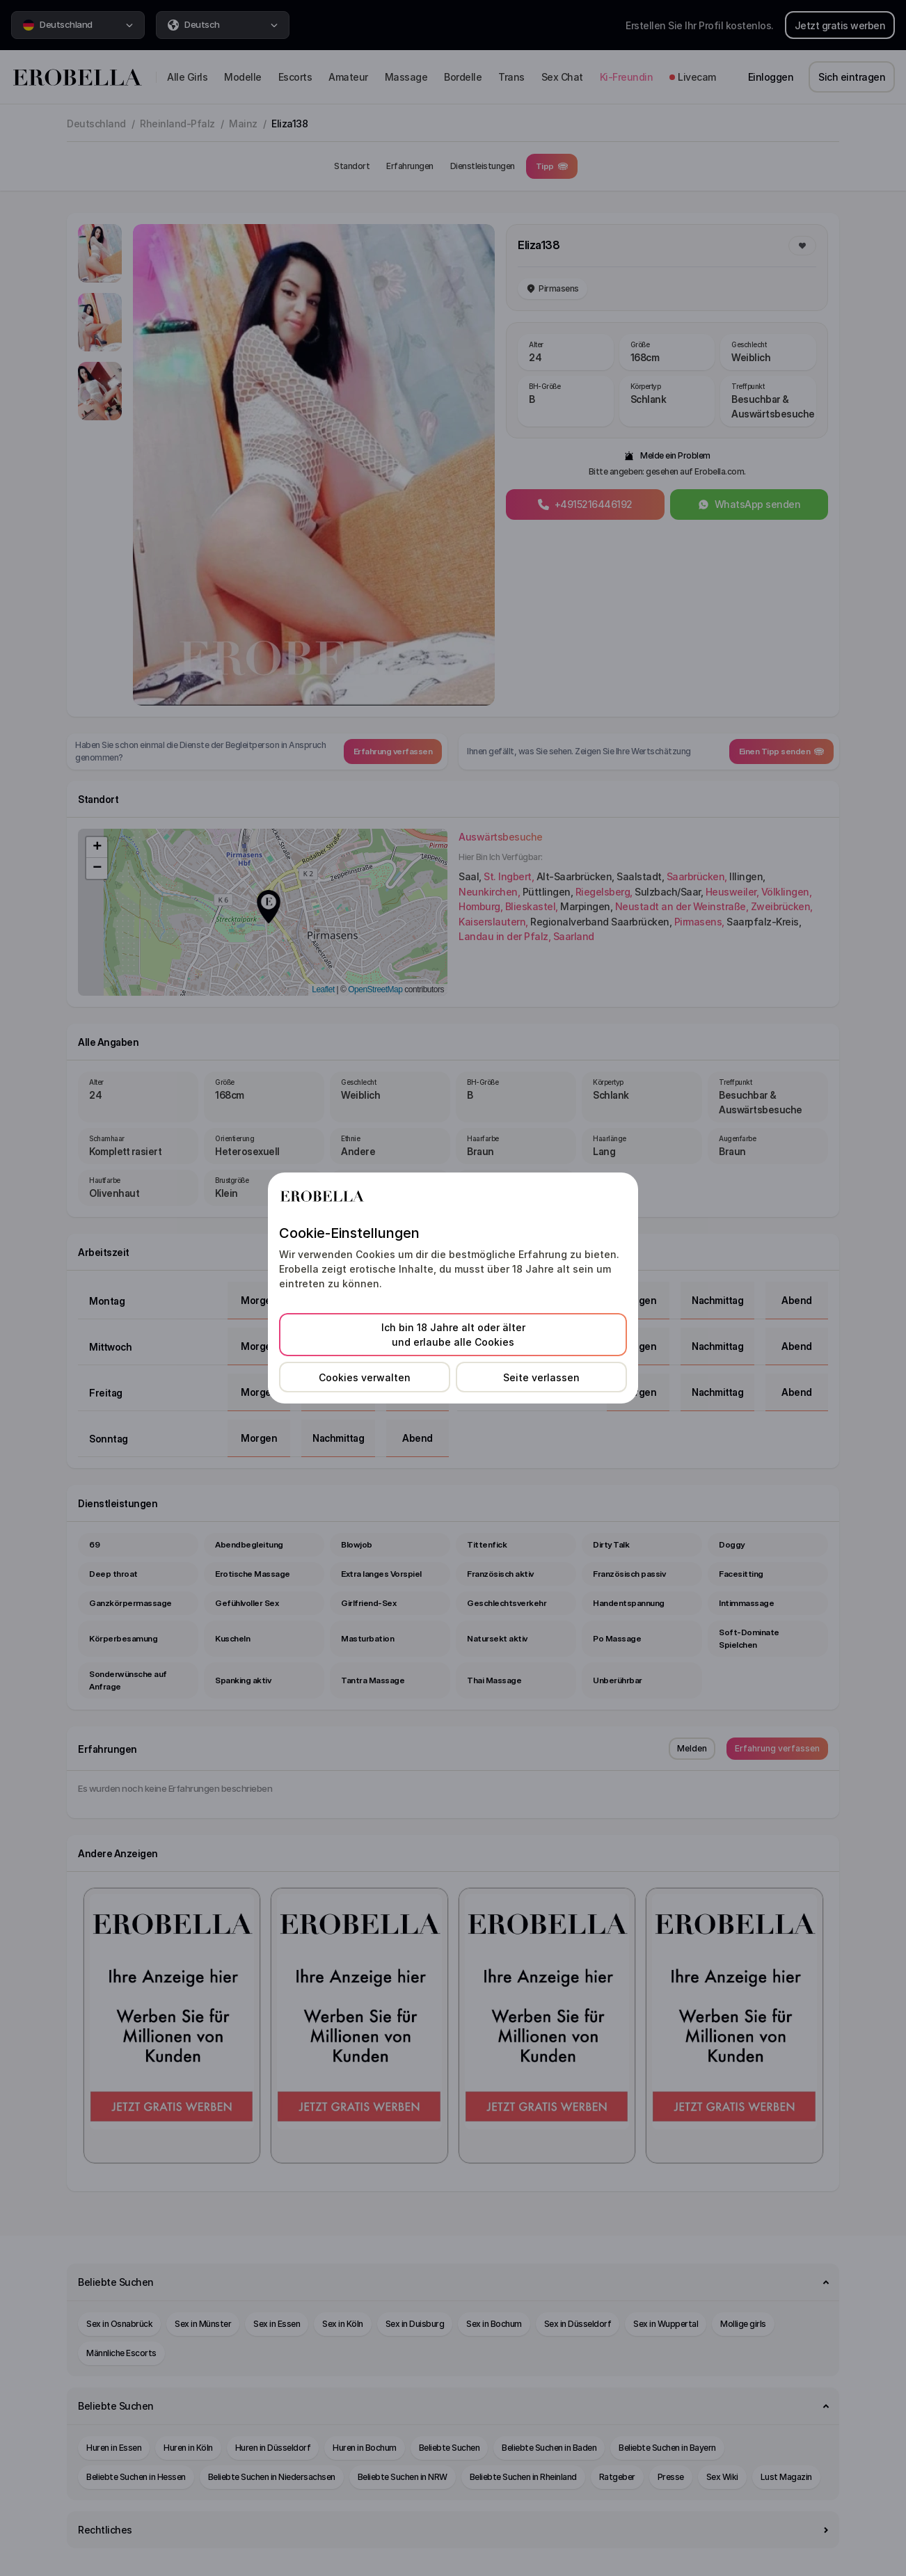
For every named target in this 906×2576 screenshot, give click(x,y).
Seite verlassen (541, 1377)
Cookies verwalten (365, 1377)
